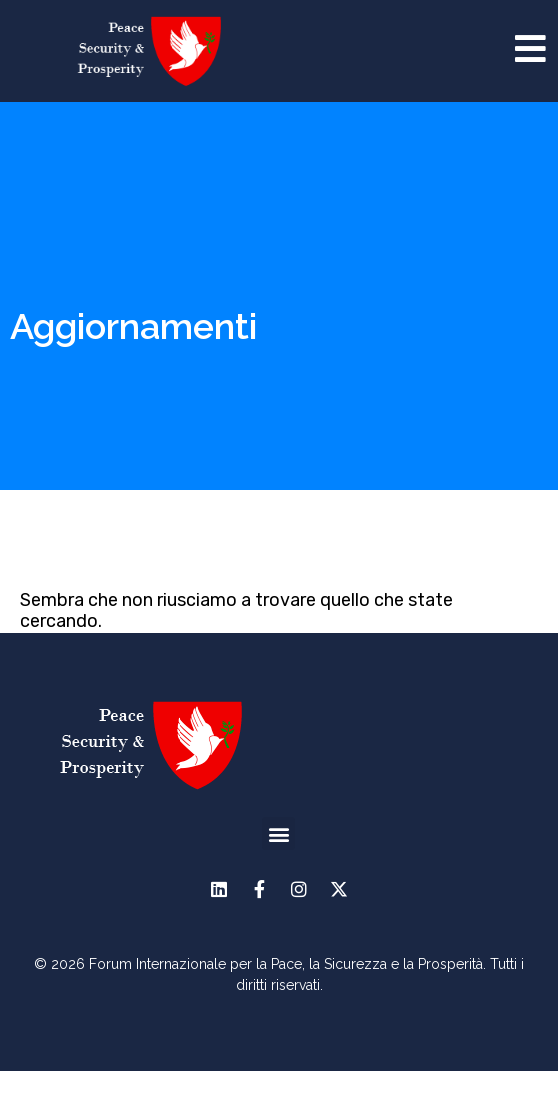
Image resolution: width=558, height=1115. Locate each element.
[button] (278, 874)
